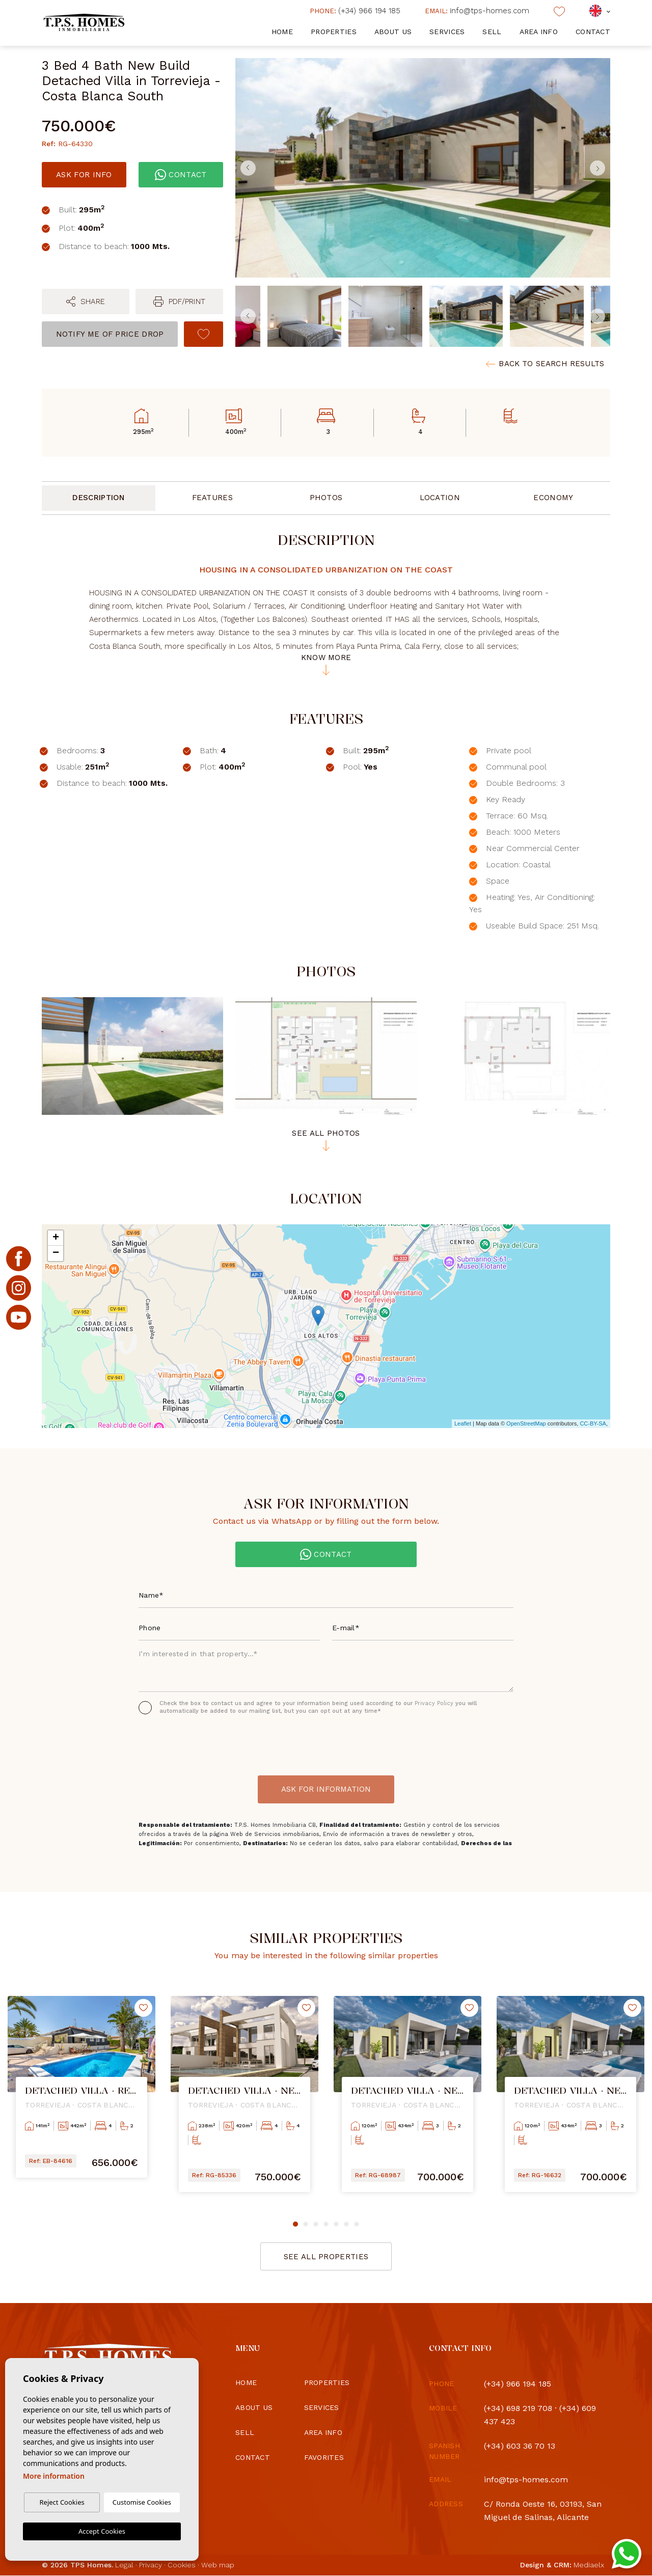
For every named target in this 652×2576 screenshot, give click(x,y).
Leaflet (462, 1423)
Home (282, 32)
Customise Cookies (142, 2502)
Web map (217, 2565)
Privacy (150, 2565)
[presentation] (193, 1742)
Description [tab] (98, 497)
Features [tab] (212, 497)
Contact (593, 32)
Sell (491, 32)
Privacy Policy (435, 1703)
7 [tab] (356, 2224)
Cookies (182, 2565)
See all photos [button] (326, 1140)
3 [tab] (315, 2224)
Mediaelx (589, 2565)
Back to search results (545, 363)
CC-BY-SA (593, 1423)
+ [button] (55, 1238)
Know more (326, 664)
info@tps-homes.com (477, 10)
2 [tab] (305, 2224)
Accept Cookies (101, 2531)
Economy (553, 497)
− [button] (55, 1253)
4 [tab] (326, 2224)
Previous (245, 168)
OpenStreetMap (526, 1423)
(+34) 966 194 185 (355, 10)
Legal (124, 2565)
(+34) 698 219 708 (518, 2408)
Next (600, 168)
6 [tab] (346, 2224)
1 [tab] (295, 2224)
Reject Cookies (61, 2502)
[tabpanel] (81, 2094)
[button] (85, 301)
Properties (334, 32)
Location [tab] (440, 497)
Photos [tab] (326, 497)
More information (54, 2476)
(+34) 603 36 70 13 (519, 2446)
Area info (539, 32)
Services (447, 32)
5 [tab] (336, 2224)
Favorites (324, 2457)
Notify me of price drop (110, 334)
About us (393, 32)
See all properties (326, 2256)
